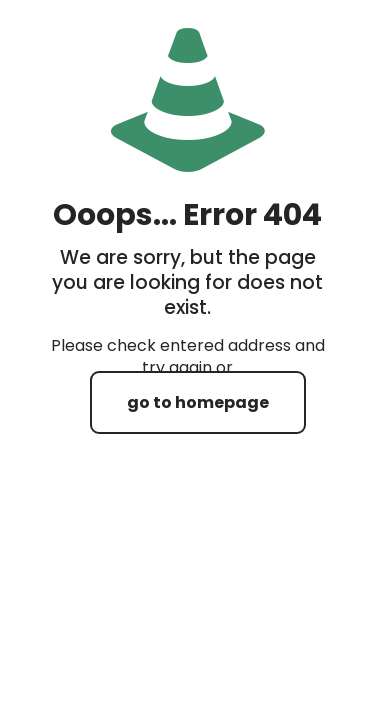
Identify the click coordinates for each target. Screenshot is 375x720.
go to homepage (198, 402)
